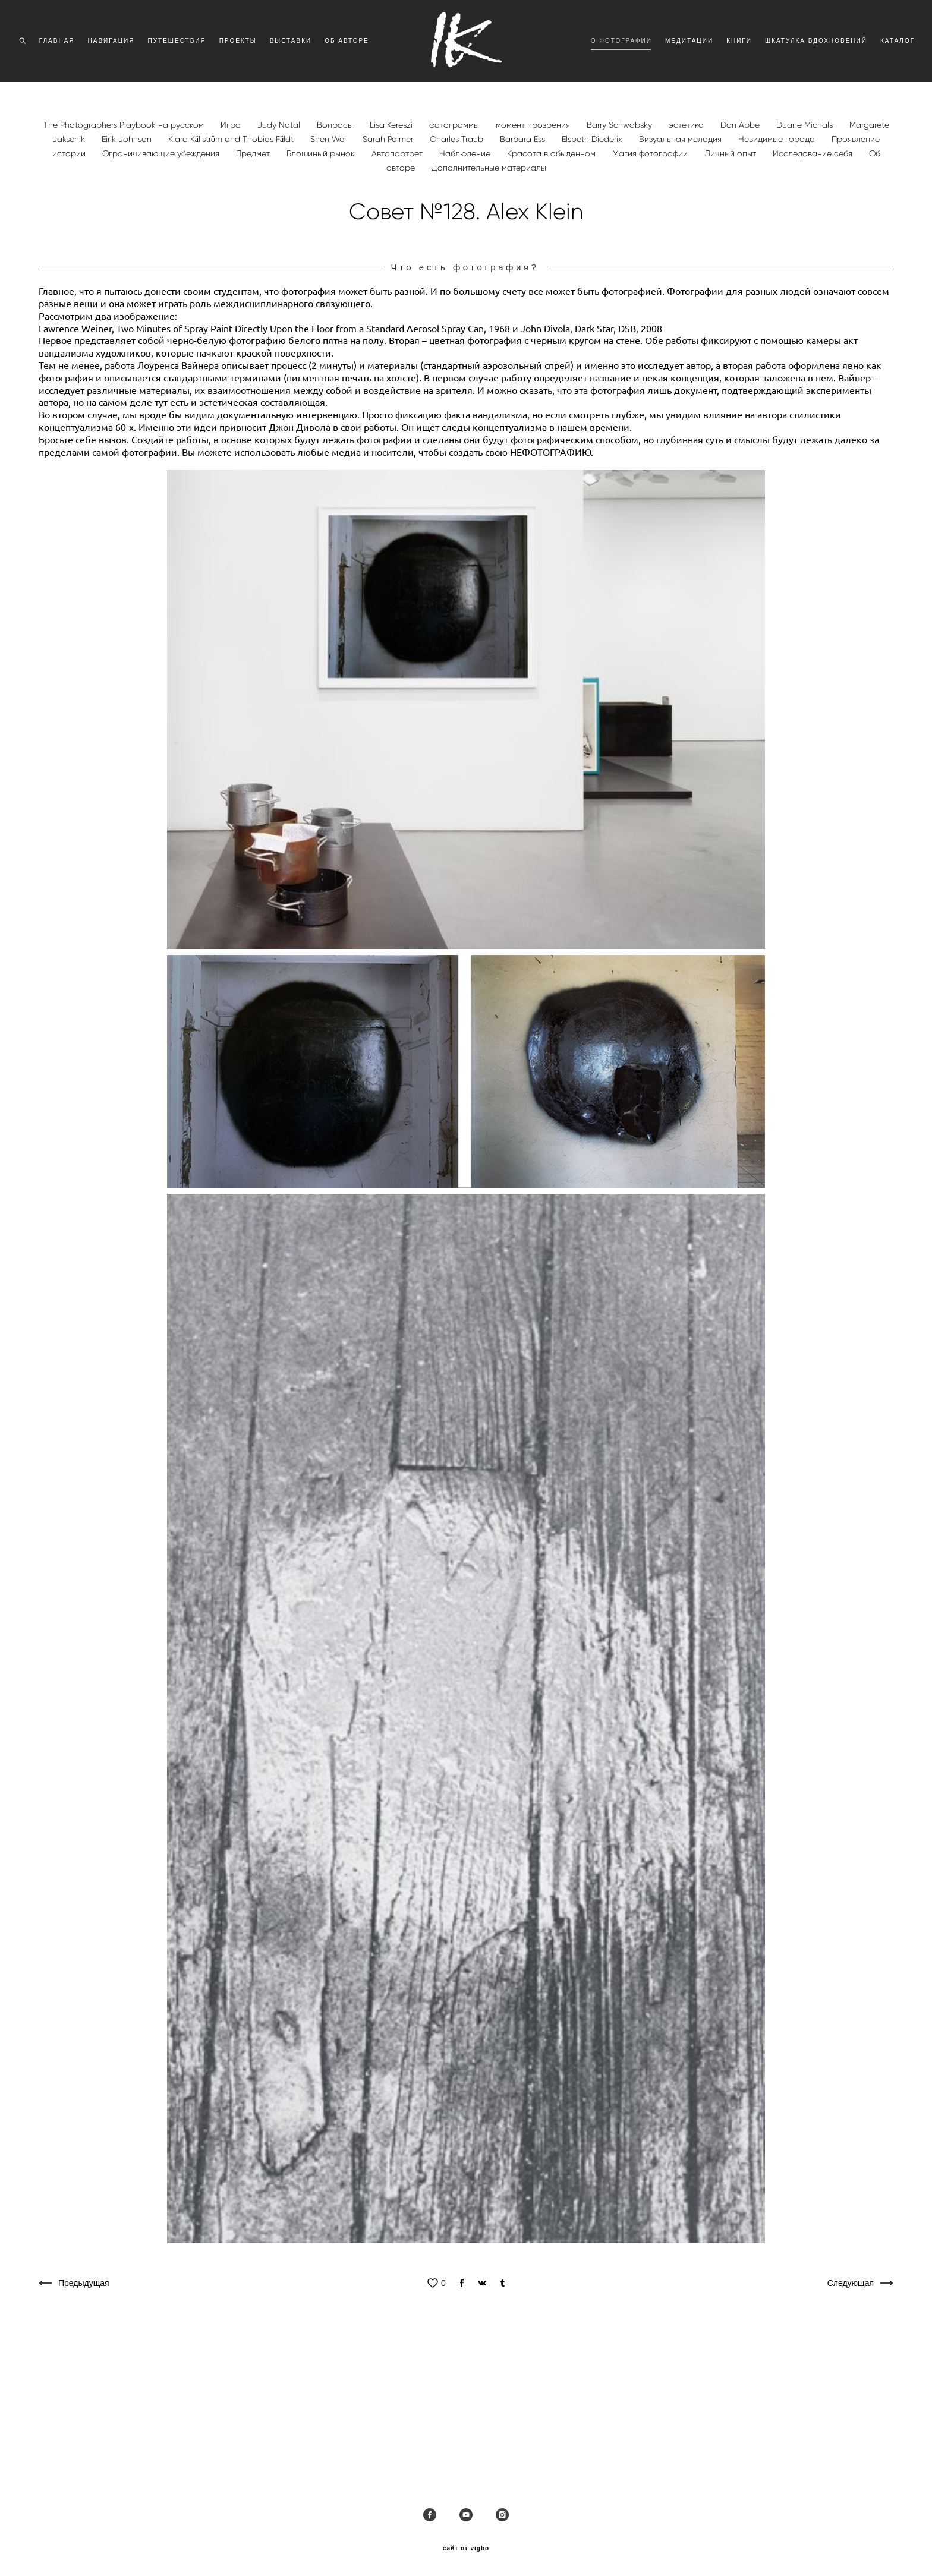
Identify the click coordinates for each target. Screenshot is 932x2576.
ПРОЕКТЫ (259, 57)
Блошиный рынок (321, 202)
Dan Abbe (741, 174)
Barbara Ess (523, 188)
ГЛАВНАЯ (78, 57)
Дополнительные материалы (489, 217)
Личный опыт (731, 202)
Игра (232, 174)
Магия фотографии (651, 202)
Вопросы (336, 174)
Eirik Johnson (128, 188)
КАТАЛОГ (876, 73)
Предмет (254, 202)
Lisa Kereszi (392, 174)
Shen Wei (329, 188)
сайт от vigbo (466, 2548)
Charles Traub (458, 188)
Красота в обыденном (552, 202)
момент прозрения (534, 174)
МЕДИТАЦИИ (715, 57)
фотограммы (455, 174)
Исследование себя (814, 202)
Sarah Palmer (389, 188)
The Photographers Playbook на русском (124, 174)
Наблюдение (466, 202)
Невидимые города (777, 188)
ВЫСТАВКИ (312, 57)
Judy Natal (280, 174)
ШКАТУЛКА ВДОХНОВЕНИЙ (842, 57)
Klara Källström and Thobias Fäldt (232, 188)
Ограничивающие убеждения (162, 202)
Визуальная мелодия (681, 188)
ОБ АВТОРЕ (83, 73)
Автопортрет (398, 202)
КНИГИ (765, 57)
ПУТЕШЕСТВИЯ (198, 57)
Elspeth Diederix (593, 188)
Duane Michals (805, 174)
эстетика (687, 174)
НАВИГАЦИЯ (132, 57)
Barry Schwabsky (620, 174)
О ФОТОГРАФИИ (647, 57)
